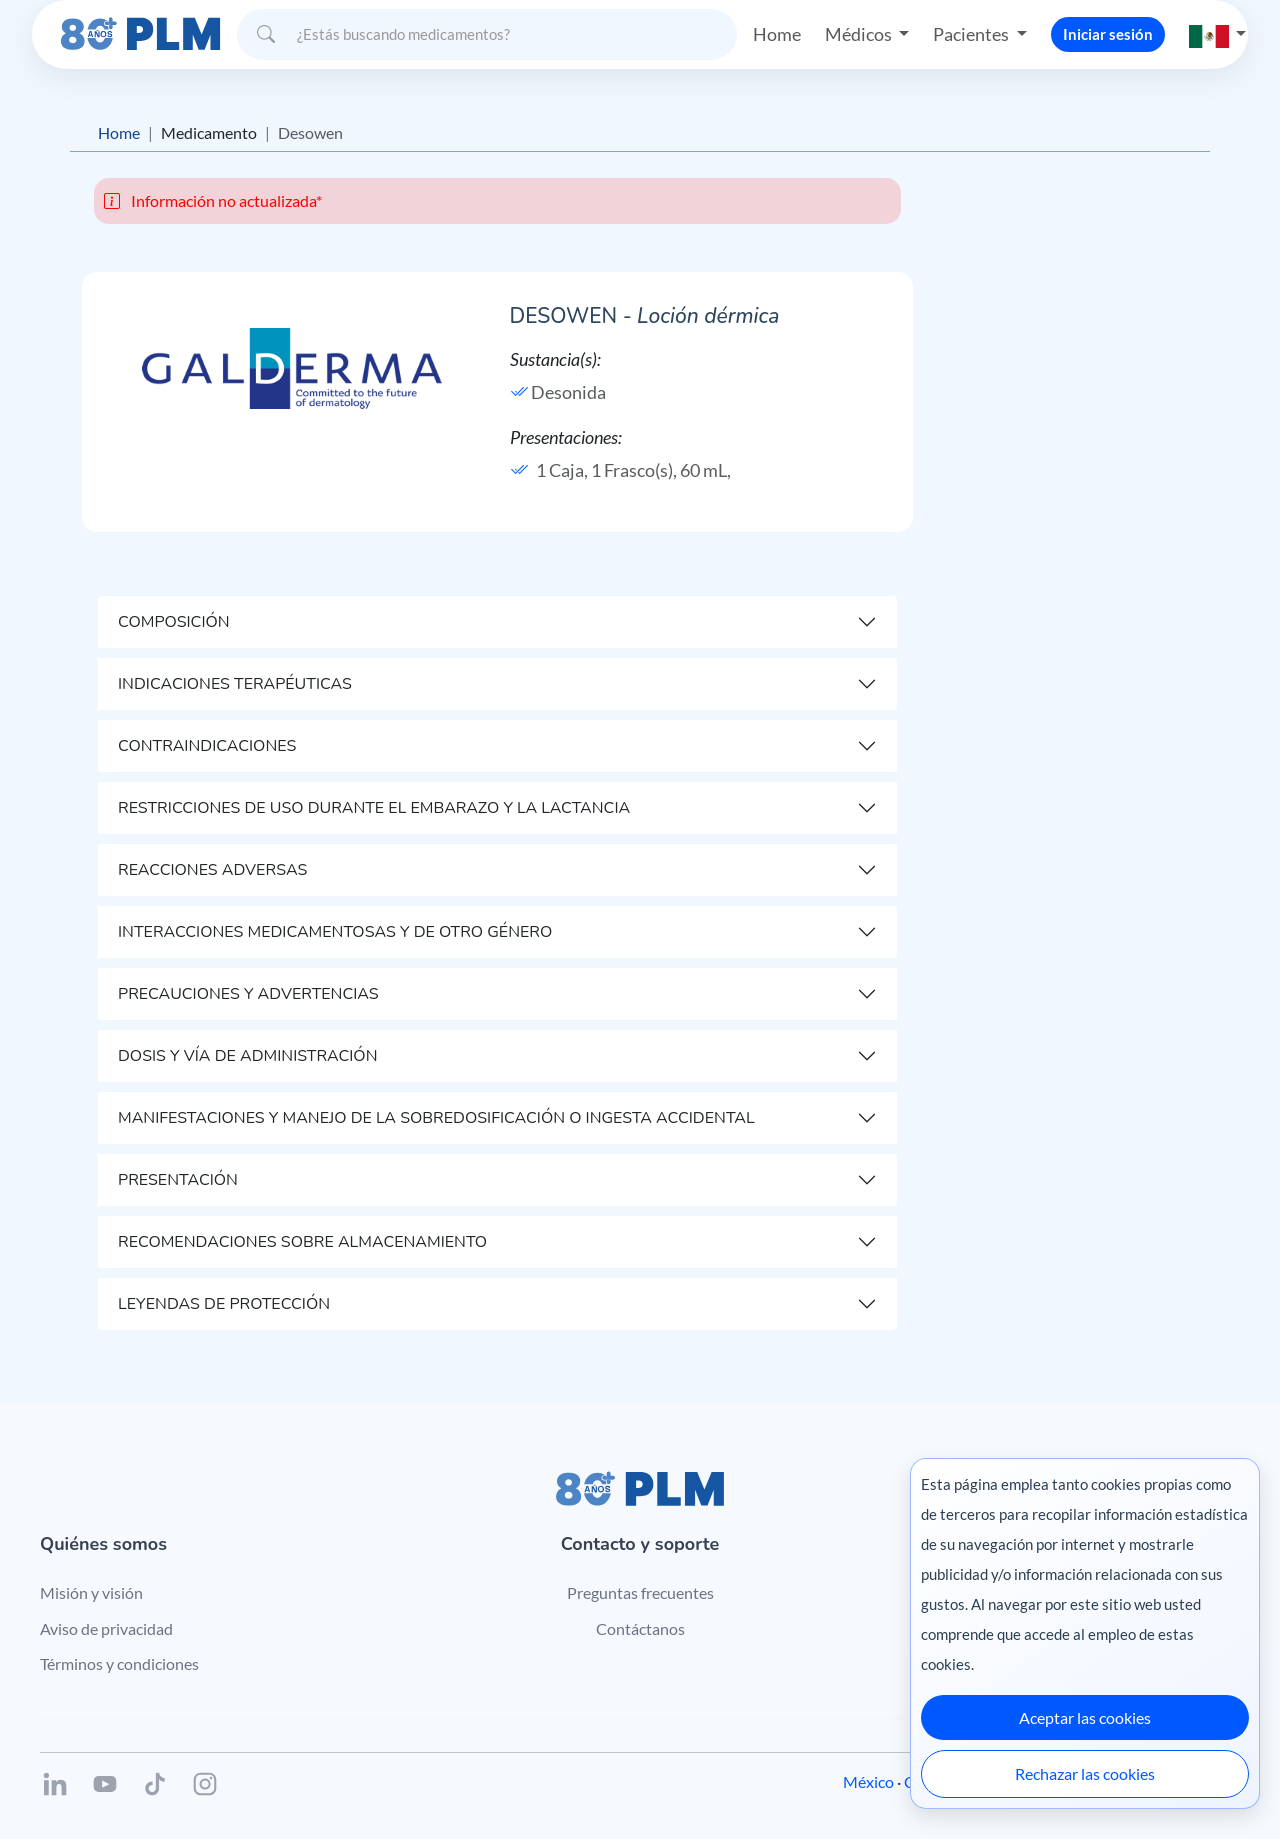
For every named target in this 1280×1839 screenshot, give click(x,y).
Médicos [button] (860, 34)
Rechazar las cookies (1085, 1773)
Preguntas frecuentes (640, 1592)
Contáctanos (640, 1628)
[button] (1218, 34)
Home (777, 34)
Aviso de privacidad (106, 1628)
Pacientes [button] (972, 34)
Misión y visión (91, 1592)
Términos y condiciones (119, 1663)
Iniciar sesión (1108, 34)
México (868, 1781)
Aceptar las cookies (1085, 1717)
